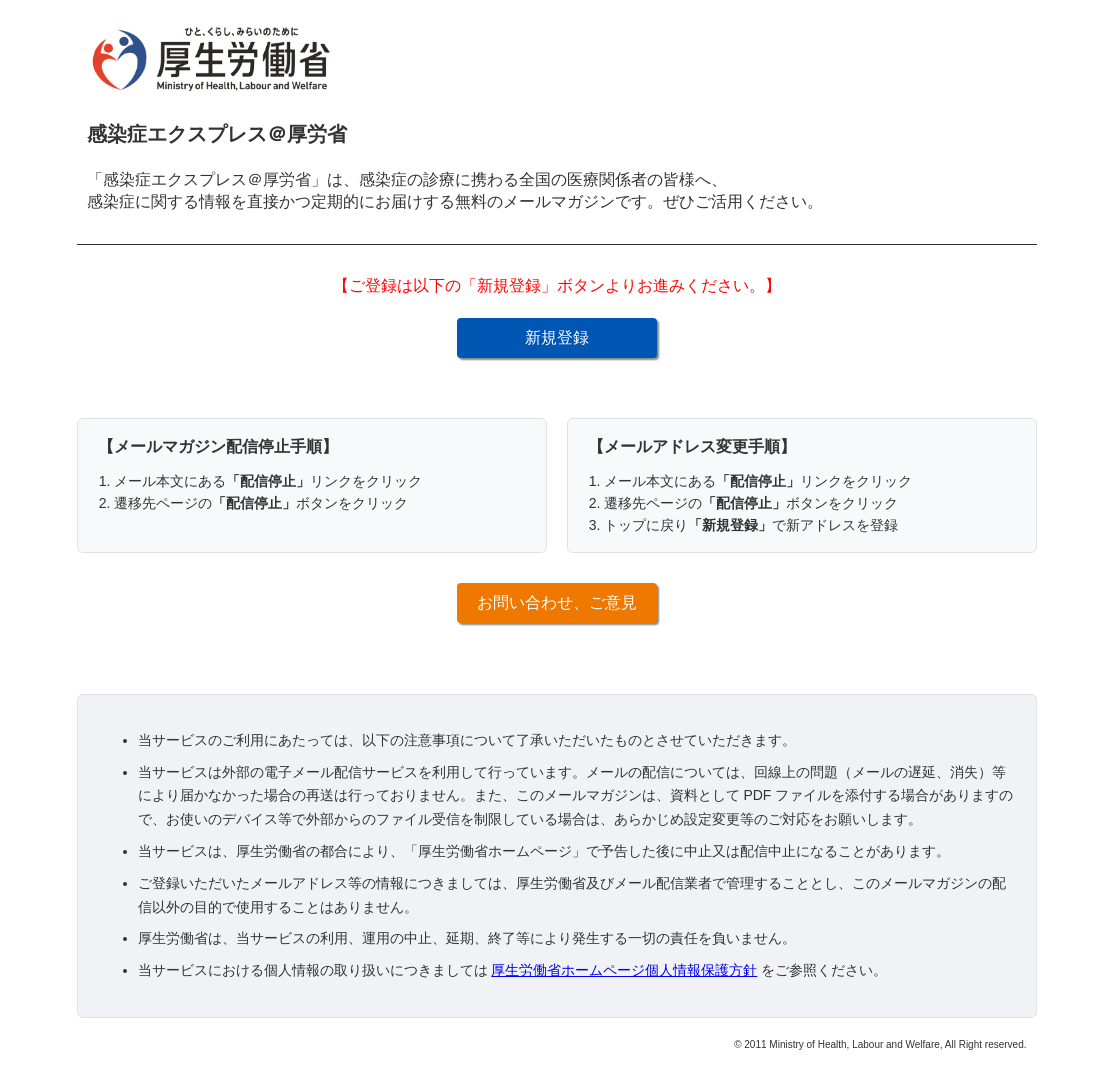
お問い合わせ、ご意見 (557, 602)
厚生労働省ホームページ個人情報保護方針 (624, 970)
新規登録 (557, 337)
